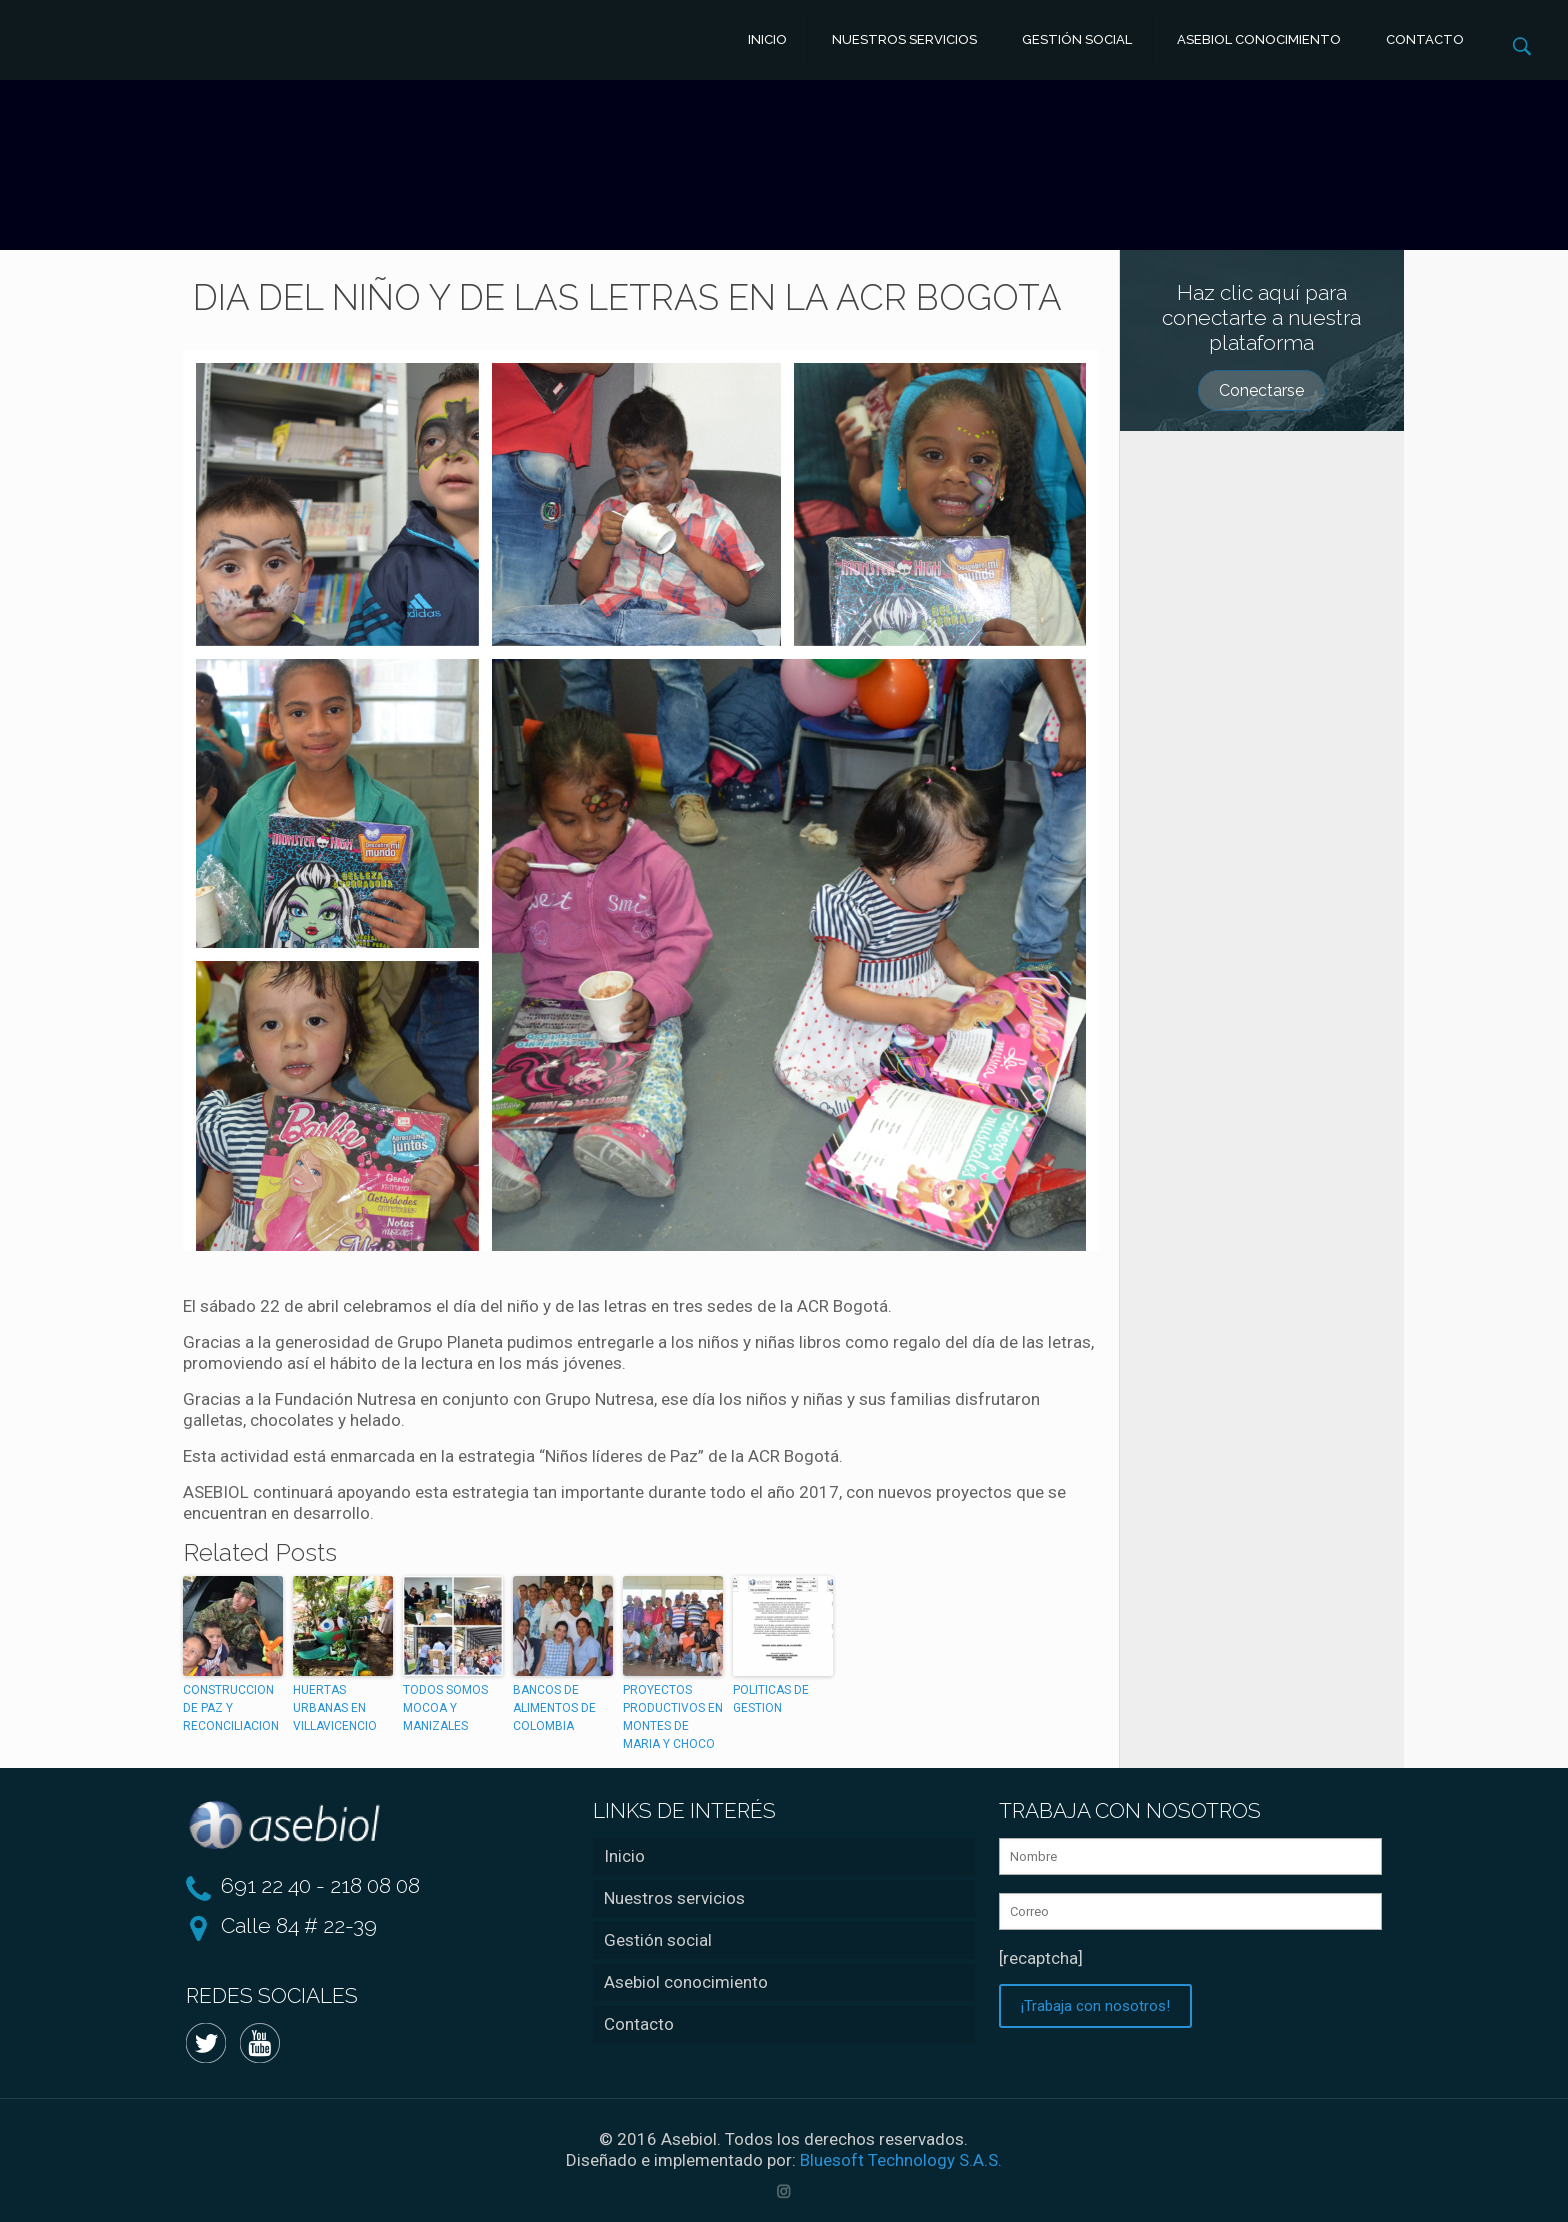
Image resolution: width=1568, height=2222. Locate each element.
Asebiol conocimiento (686, 1982)
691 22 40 (266, 1885)
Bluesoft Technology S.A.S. (901, 2160)
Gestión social (658, 1940)
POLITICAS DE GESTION (771, 1699)
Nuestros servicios (674, 1898)
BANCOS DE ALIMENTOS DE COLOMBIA (554, 1708)
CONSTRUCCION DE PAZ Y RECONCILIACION (231, 1708)
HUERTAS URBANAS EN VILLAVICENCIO (335, 1708)
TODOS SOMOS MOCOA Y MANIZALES (445, 1708)
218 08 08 (375, 1885)
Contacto (639, 2024)
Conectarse (1261, 390)
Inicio (624, 1856)
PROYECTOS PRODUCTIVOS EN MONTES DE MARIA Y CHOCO (673, 1717)
